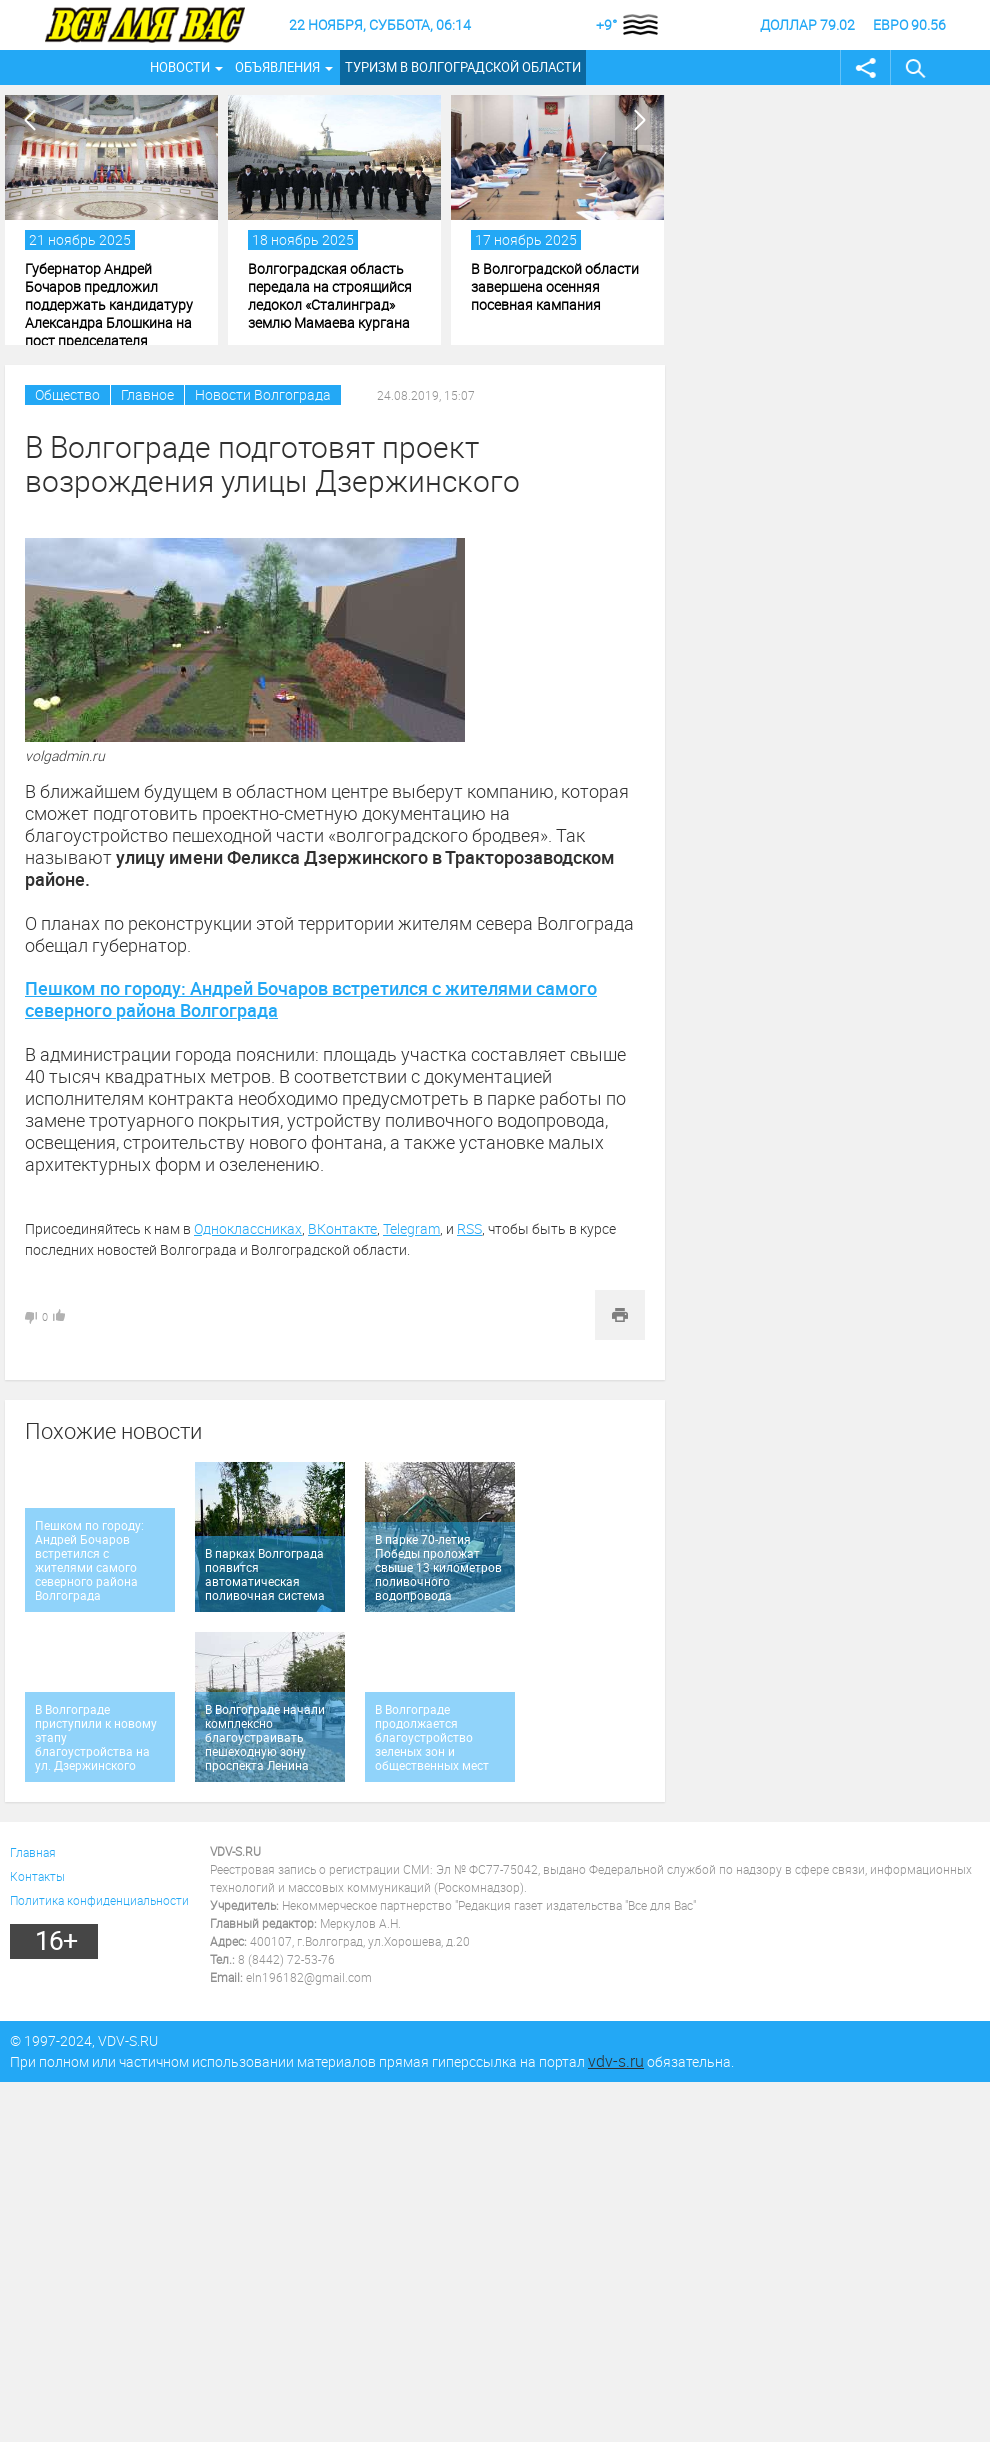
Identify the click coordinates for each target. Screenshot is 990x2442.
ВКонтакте (342, 1228)
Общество (67, 394)
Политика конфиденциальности (99, 1900)
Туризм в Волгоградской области (463, 67)
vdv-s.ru (616, 2061)
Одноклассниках (248, 1228)
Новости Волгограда (263, 394)
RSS (469, 1228)
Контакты (37, 1876)
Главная (33, 1852)
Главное (147, 394)
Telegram (411, 1228)
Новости (180, 67)
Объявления (277, 67)
